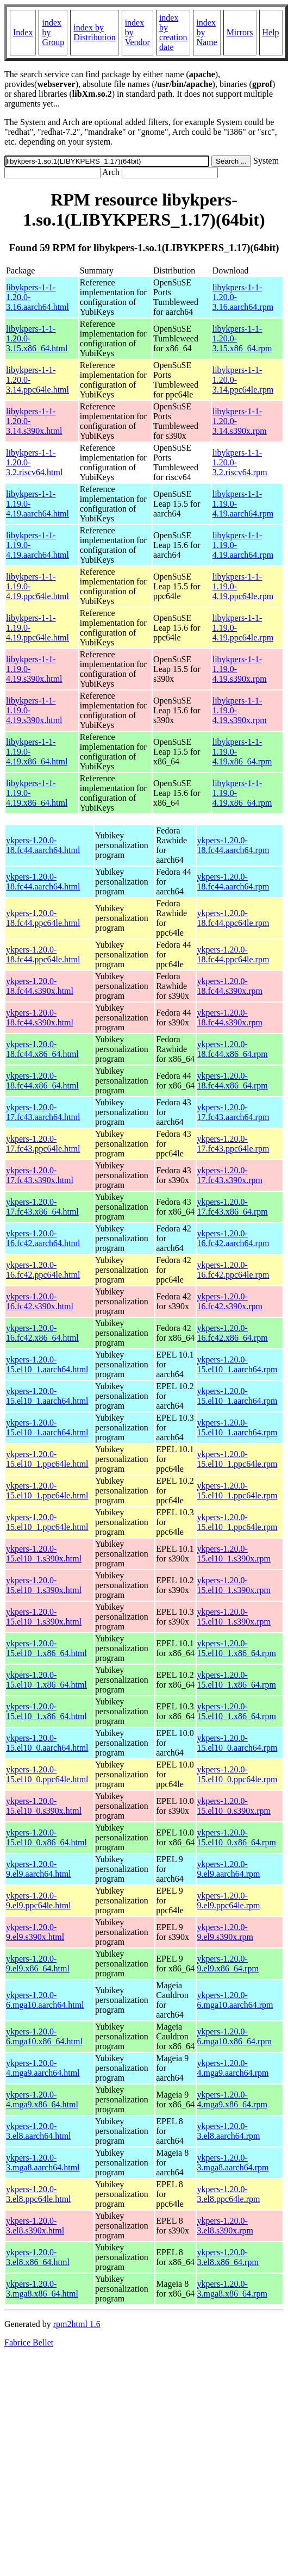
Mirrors (240, 32)
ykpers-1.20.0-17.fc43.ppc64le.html (43, 1143)
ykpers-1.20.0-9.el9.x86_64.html (38, 1963)
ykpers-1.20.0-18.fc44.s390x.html (39, 985)
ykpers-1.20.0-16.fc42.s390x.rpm (229, 1301)
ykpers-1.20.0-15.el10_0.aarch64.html (47, 1742)
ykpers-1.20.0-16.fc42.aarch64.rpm (233, 1238)
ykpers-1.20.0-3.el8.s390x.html (35, 2225)
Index (23, 32)
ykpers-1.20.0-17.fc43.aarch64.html (43, 1112)
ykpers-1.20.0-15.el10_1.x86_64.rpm (236, 1648)
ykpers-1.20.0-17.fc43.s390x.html (39, 1175)
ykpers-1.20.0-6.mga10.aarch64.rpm (235, 1999)
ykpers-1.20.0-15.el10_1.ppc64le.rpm (237, 1459)
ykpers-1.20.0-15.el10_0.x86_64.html (46, 1837)
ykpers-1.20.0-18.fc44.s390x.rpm (229, 985)
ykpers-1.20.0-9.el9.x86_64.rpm (228, 1963)
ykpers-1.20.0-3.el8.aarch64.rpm (228, 2131)
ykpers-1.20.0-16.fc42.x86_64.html (42, 1332)
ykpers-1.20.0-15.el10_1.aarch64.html (47, 1364)
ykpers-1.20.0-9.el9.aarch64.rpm (228, 1868)
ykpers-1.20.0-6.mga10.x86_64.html (44, 2036)
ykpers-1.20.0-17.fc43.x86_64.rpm (232, 1206)
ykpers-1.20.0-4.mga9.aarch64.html (43, 2067)
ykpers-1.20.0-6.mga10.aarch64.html (45, 1999)
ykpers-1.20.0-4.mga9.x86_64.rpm (232, 2099)
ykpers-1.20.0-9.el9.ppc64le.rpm (228, 1900)
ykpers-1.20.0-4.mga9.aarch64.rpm (233, 2067)
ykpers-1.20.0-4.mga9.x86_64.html (42, 2099)
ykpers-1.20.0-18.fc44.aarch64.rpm (233, 845)
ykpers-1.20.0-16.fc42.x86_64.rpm (232, 1332)
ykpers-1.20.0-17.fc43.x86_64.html (42, 1206)
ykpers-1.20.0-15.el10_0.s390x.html (44, 1805)
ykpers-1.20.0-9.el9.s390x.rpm (225, 1932)
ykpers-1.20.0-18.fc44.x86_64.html (42, 1049)
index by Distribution (94, 32)
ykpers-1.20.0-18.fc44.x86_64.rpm (232, 1049)
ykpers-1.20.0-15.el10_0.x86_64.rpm (236, 1837)
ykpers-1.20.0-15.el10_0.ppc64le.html (47, 1774)
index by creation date (173, 32)
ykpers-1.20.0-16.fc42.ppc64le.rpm (233, 1269)
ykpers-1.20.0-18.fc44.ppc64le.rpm (233, 918)
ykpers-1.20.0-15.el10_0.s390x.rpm (234, 1805)
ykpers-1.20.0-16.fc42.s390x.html (39, 1301)
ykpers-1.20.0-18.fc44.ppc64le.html (43, 918)
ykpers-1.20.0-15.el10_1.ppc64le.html (47, 1459)
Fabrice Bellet (28, 2342)
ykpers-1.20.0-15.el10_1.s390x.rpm (234, 1553)
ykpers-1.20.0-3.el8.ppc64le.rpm (228, 2194)
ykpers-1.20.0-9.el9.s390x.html (35, 1932)
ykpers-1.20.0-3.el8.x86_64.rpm (228, 2257)
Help (270, 32)
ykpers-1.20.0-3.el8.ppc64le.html (38, 2194)
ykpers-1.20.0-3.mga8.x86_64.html (42, 2288)
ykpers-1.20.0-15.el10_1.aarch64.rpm (237, 1364)
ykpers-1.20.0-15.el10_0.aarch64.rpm (237, 1742)
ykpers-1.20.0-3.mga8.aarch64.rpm (233, 2162)
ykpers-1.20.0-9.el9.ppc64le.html (38, 1900)
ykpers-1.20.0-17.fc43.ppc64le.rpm (233, 1143)
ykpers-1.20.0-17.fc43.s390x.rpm (229, 1175)
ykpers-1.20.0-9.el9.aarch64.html (38, 1868)
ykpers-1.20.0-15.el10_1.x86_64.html (46, 1648)
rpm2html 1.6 (77, 2324)
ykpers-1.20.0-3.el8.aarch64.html (38, 2131)
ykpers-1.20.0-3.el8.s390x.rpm (225, 2225)
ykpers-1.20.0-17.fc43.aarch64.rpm (233, 1112)
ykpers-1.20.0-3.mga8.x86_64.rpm (232, 2288)
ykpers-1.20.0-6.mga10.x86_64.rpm (234, 2036)
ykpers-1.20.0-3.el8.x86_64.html (38, 2257)
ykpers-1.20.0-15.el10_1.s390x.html (44, 1553)
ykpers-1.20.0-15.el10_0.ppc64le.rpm (237, 1774)
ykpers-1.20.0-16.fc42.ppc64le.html (43, 1269)
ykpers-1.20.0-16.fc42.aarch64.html (43, 1238)
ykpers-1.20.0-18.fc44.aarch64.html (43, 845)
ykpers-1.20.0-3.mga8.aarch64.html (43, 2162)
